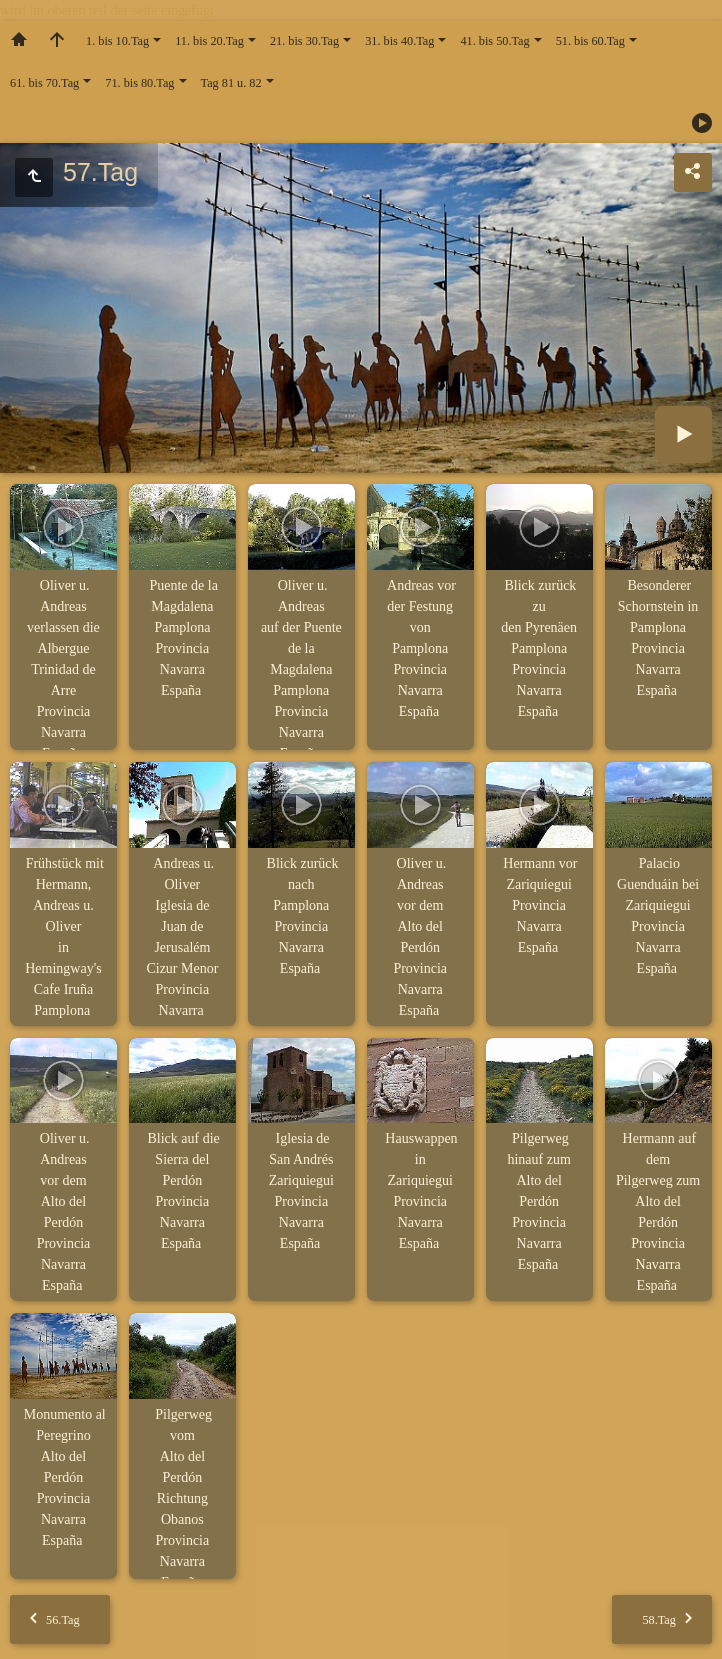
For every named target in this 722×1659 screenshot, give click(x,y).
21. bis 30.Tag (304, 41)
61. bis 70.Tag (44, 83)
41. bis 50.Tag (494, 41)
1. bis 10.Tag (117, 41)
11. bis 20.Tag (209, 41)
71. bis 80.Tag (139, 83)
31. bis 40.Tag (399, 41)
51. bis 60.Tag (590, 41)
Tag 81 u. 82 (231, 83)
